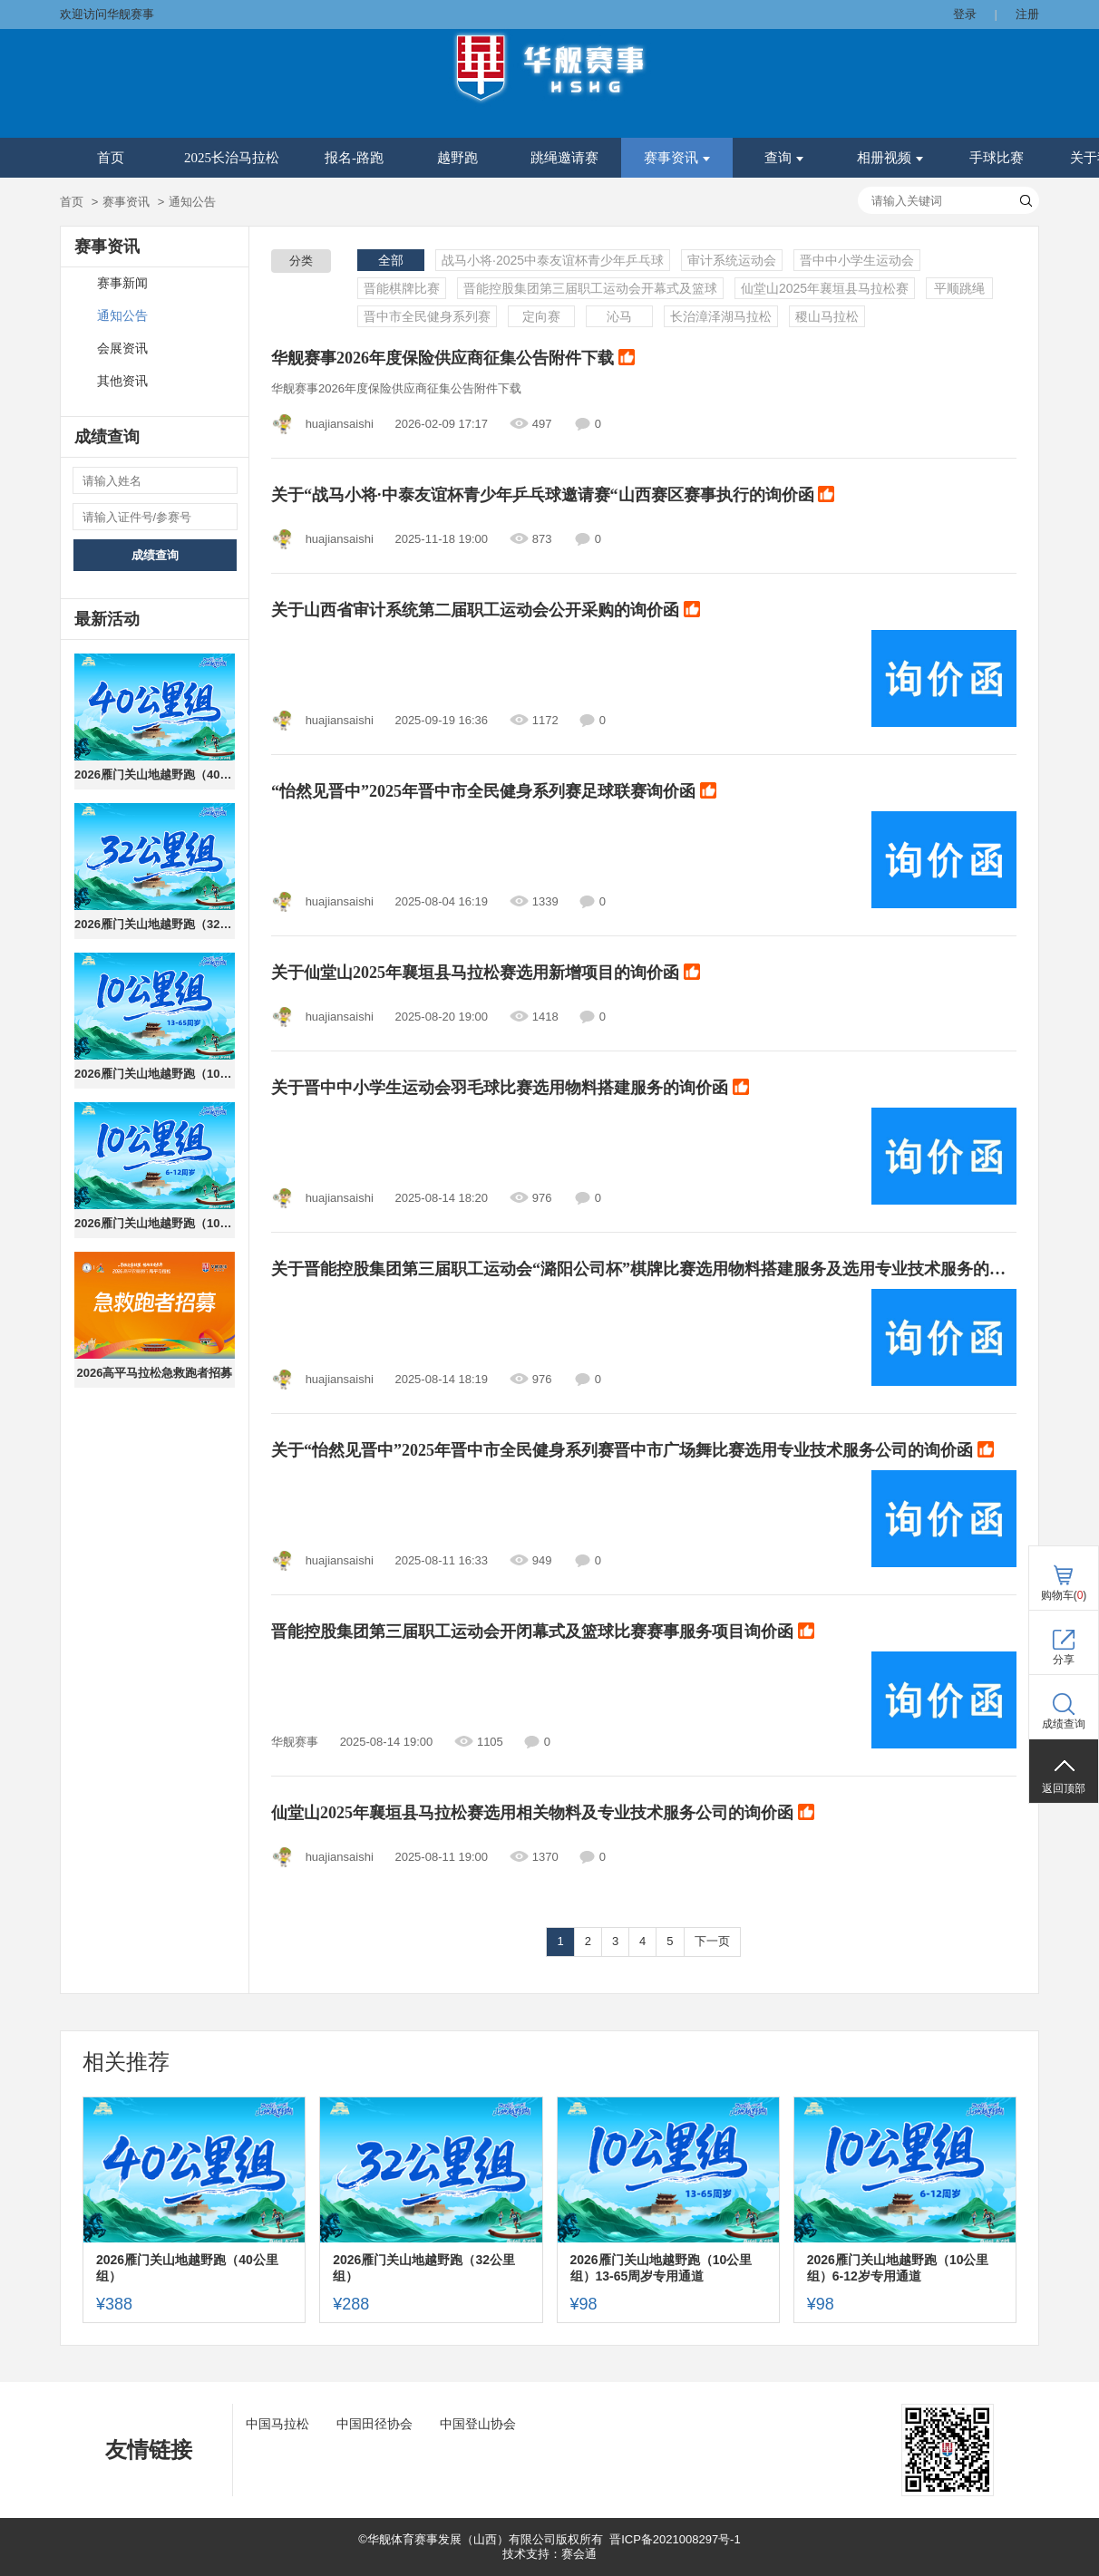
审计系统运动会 (731, 260)
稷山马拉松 (827, 316)
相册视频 (890, 157)
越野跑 (457, 157)
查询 (783, 157)
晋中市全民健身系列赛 (427, 316)
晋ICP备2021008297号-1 (675, 2539)
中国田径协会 (374, 2423)
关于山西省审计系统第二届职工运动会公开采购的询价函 (485, 611)
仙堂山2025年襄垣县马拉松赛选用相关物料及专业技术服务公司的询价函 (542, 1814)
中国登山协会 (478, 2423)
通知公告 (122, 316)
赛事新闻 (122, 283)
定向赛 (541, 316)
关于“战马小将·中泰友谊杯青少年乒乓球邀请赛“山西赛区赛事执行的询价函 (552, 496)
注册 (1027, 14)
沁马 (619, 316)
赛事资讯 (677, 157)
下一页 (712, 1941)
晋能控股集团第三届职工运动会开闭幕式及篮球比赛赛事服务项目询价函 (542, 1632)
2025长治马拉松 (231, 157)
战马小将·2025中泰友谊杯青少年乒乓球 (553, 260)
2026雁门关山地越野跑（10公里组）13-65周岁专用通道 (154, 1073)
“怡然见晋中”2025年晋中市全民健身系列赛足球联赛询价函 (493, 792)
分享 (1064, 1659)
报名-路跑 (354, 157)
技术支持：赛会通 (549, 2554)
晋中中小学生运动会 (857, 260)
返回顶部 (1063, 1788)
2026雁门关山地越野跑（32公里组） (154, 924)
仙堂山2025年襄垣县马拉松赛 (825, 288)
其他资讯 (122, 381)
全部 (391, 260)
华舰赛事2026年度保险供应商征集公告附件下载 (453, 359)
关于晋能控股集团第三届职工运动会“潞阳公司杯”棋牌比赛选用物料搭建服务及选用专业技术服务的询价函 (643, 1270)
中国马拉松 (277, 2423)
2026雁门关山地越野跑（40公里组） (154, 774)
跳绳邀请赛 (564, 157)
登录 (965, 14)
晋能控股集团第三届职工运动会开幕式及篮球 (590, 288)
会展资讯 (122, 348)
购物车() (1064, 1595)
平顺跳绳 (959, 288)
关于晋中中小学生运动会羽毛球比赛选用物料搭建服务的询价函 (510, 1089)
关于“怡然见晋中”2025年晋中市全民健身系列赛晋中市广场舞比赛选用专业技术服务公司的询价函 (632, 1451)
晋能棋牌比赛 (402, 288)
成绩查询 (155, 555)
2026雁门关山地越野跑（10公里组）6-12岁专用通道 (154, 1223)
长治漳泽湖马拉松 (721, 316)
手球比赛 (996, 157)
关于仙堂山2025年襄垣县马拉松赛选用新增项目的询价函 (485, 973)
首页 (110, 157)
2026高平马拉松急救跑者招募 (155, 1373)
